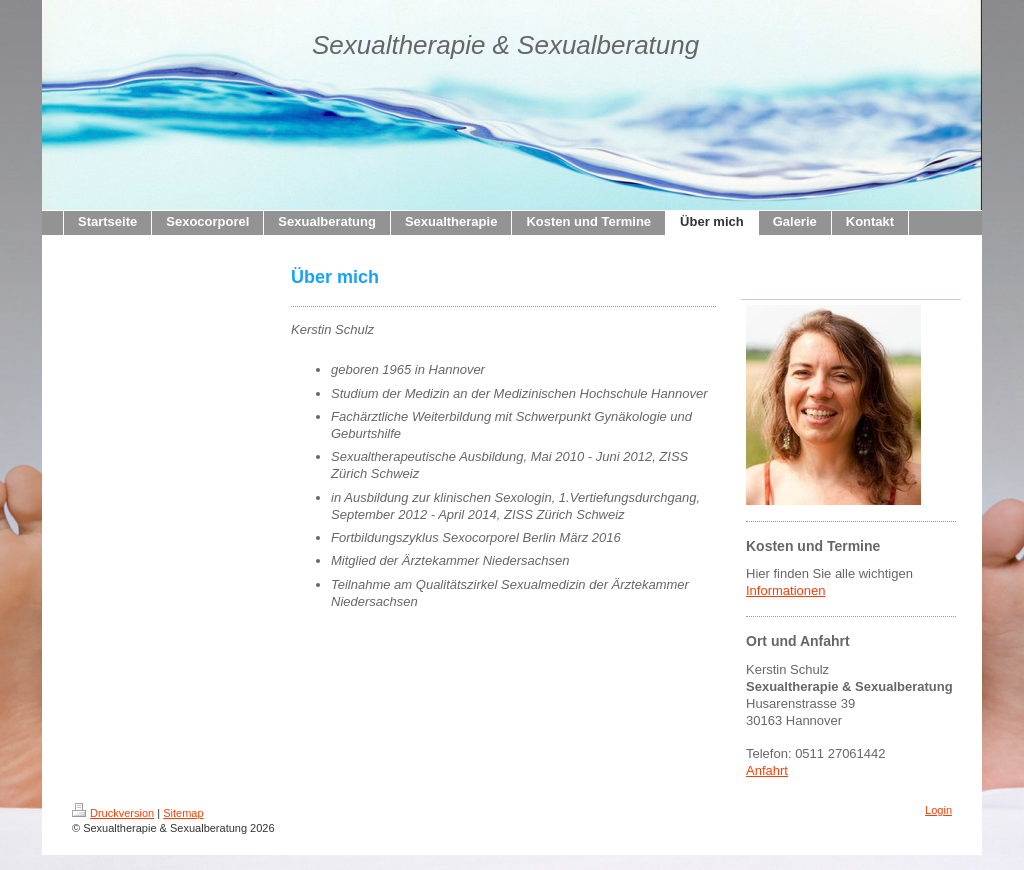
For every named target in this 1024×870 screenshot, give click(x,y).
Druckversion (113, 813)
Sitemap (183, 813)
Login (938, 810)
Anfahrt (767, 770)
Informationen (786, 590)
